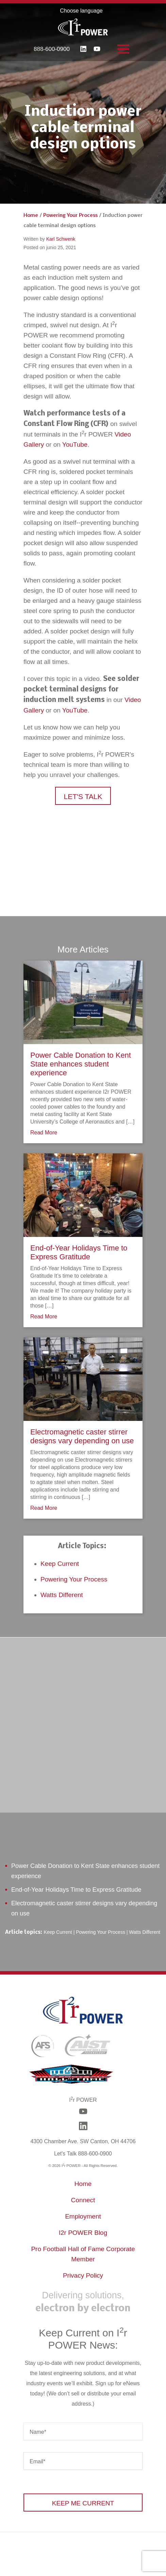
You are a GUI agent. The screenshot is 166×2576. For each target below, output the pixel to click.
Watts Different (61, 1594)
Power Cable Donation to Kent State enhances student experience (80, 1064)
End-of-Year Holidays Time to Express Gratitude (78, 1252)
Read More (43, 1132)
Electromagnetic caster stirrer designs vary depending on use (82, 1436)
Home (30, 215)
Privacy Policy (83, 2275)
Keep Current (59, 1563)
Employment (83, 2216)
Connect (83, 2200)
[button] (83, 796)
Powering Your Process (70, 215)
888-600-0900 (52, 49)
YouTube (75, 444)
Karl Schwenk (61, 239)
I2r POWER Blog (83, 2232)
